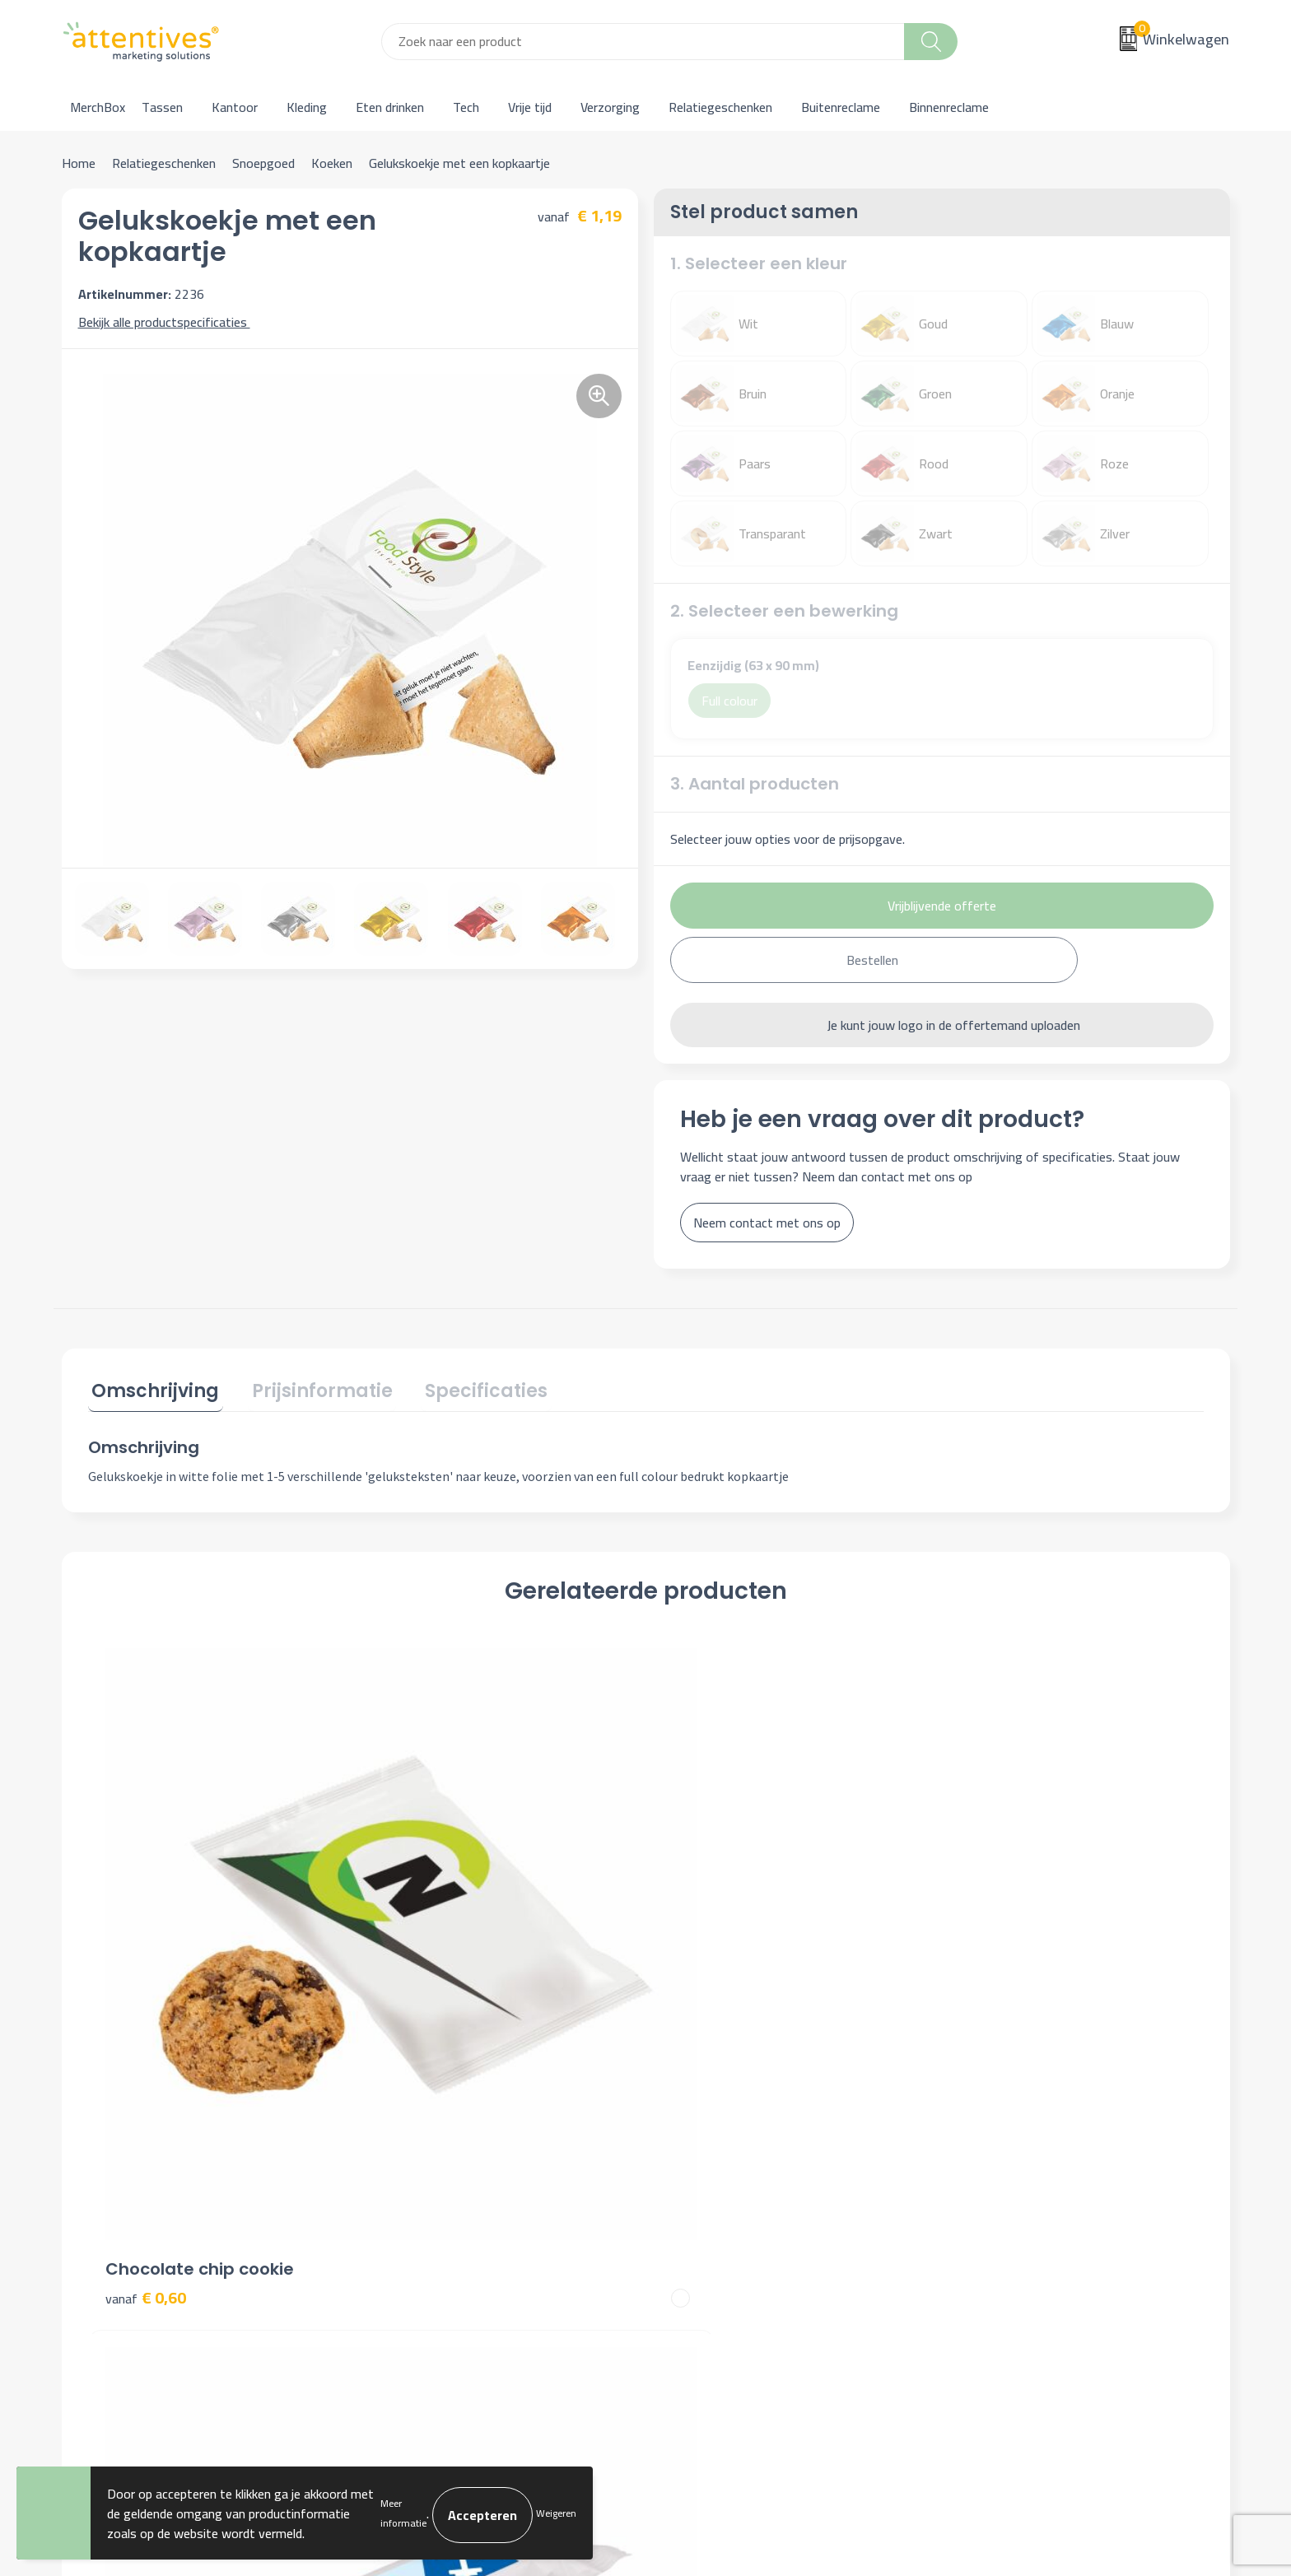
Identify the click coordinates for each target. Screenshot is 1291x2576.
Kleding (307, 107)
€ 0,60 (145, 1946)
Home (79, 163)
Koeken (331, 163)
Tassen (162, 107)
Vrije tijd (530, 107)
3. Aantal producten (754, 783)
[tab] (152, 1391)
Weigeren (556, 2513)
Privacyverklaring (1002, 2199)
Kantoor (235, 107)
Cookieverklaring (1000, 2173)
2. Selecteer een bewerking (784, 611)
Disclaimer (984, 2223)
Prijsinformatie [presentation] (310, 1388)
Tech (466, 107)
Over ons (401, 2148)
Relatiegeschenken (720, 107)
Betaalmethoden (712, 2199)
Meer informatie (403, 2513)
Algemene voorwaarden (1021, 2148)
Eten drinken (390, 107)
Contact (688, 2148)
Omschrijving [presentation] (152, 1388)
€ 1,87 (703, 1971)
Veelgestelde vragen (432, 2199)
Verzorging (610, 107)
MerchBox (97, 107)
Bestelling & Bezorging (730, 2173)
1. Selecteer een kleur (758, 263)
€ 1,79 (424, 1946)
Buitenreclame (840, 107)
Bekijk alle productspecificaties (168, 322)
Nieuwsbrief (409, 2173)
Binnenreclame (949, 107)
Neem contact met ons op (767, 1222)
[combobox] (643, 41)
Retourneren (700, 2223)
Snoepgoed (263, 163)
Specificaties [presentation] (467, 1388)
